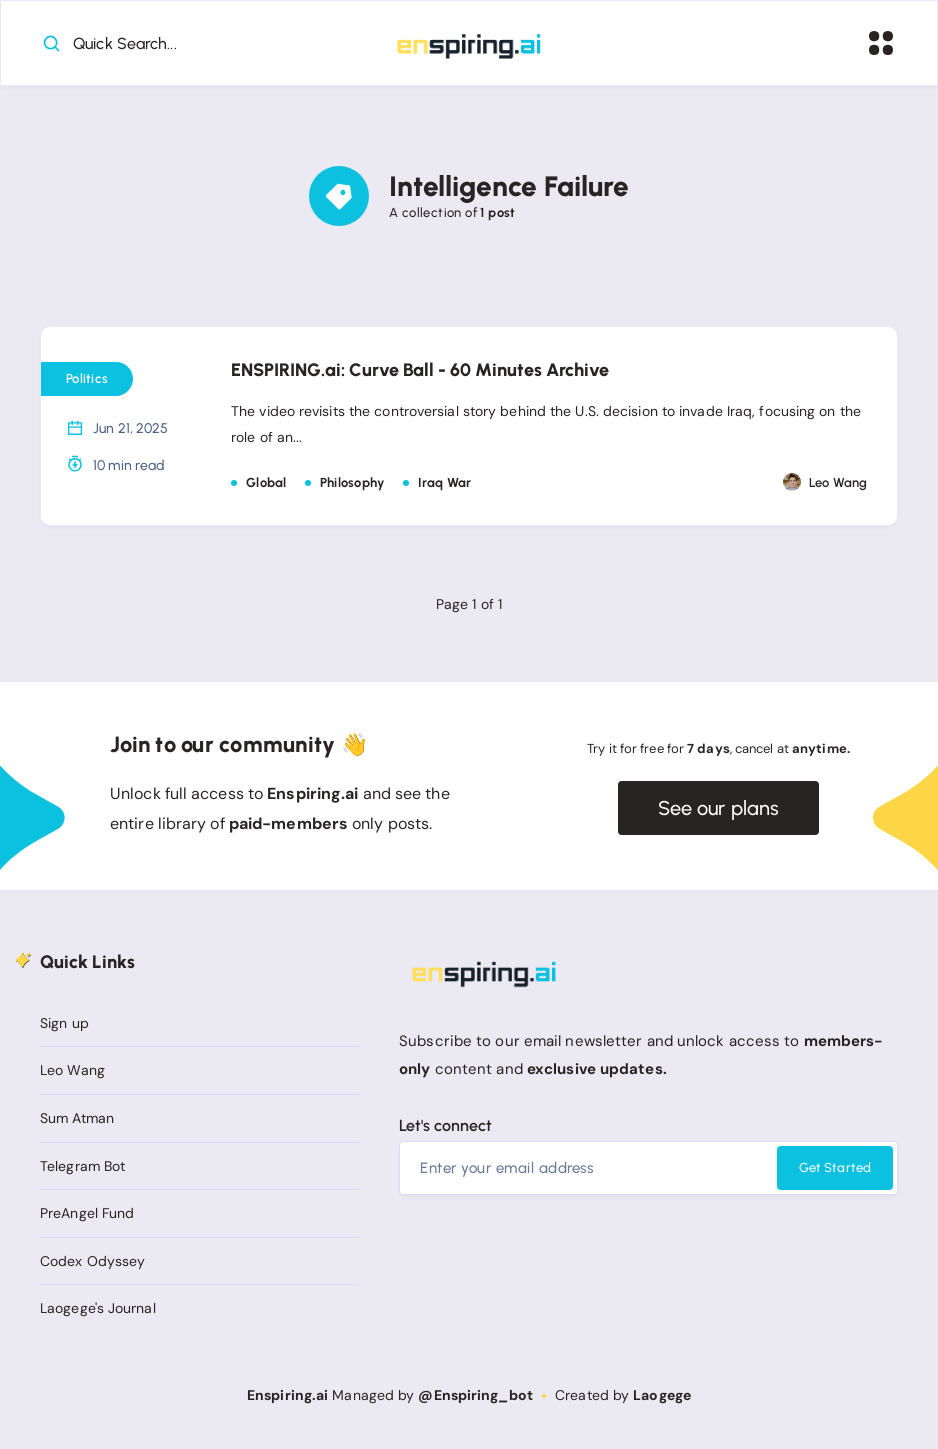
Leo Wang (72, 1070)
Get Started (835, 1167)
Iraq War (445, 482)
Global (266, 482)
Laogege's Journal (98, 1308)
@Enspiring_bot (475, 1395)
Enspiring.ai (287, 1395)
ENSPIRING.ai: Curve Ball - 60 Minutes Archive (420, 370)
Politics (87, 378)
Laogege (662, 1395)
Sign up (64, 1023)
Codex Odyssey (92, 1261)
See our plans (718, 808)
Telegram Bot (82, 1166)
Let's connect (445, 1125)
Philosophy (352, 482)
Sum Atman (77, 1118)
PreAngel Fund (87, 1213)
